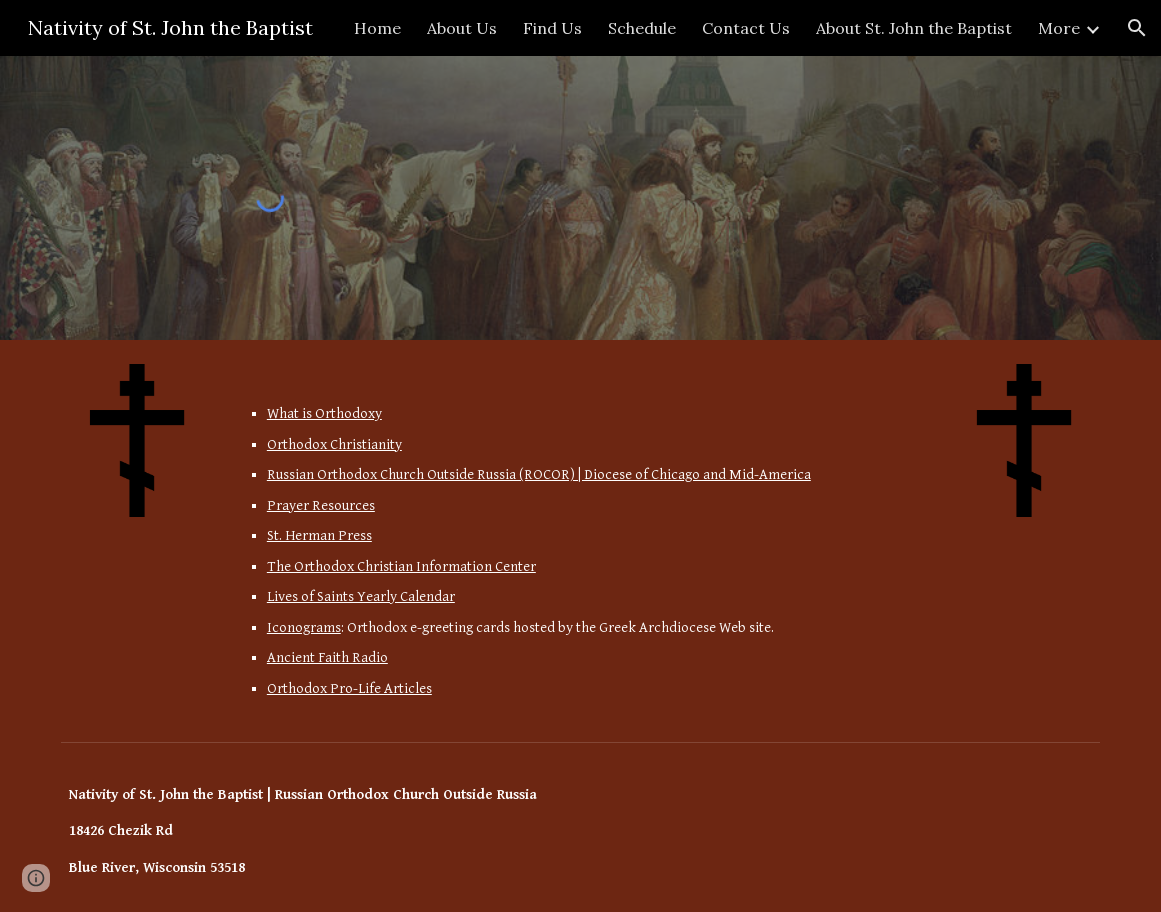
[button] (1137, 28)
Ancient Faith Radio (327, 657)
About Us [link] (462, 28)
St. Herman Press (319, 535)
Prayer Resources (321, 505)
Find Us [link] (552, 28)
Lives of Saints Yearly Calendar (361, 596)
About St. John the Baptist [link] (914, 28)
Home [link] (377, 28)
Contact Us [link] (746, 28)
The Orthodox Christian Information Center (401, 566)
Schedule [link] (642, 28)
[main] (580, 536)
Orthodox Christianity (334, 444)
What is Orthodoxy (324, 413)
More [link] (1059, 28)
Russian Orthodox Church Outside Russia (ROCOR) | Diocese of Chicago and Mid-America (539, 474)
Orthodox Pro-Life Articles (349, 688)
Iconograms (304, 627)
